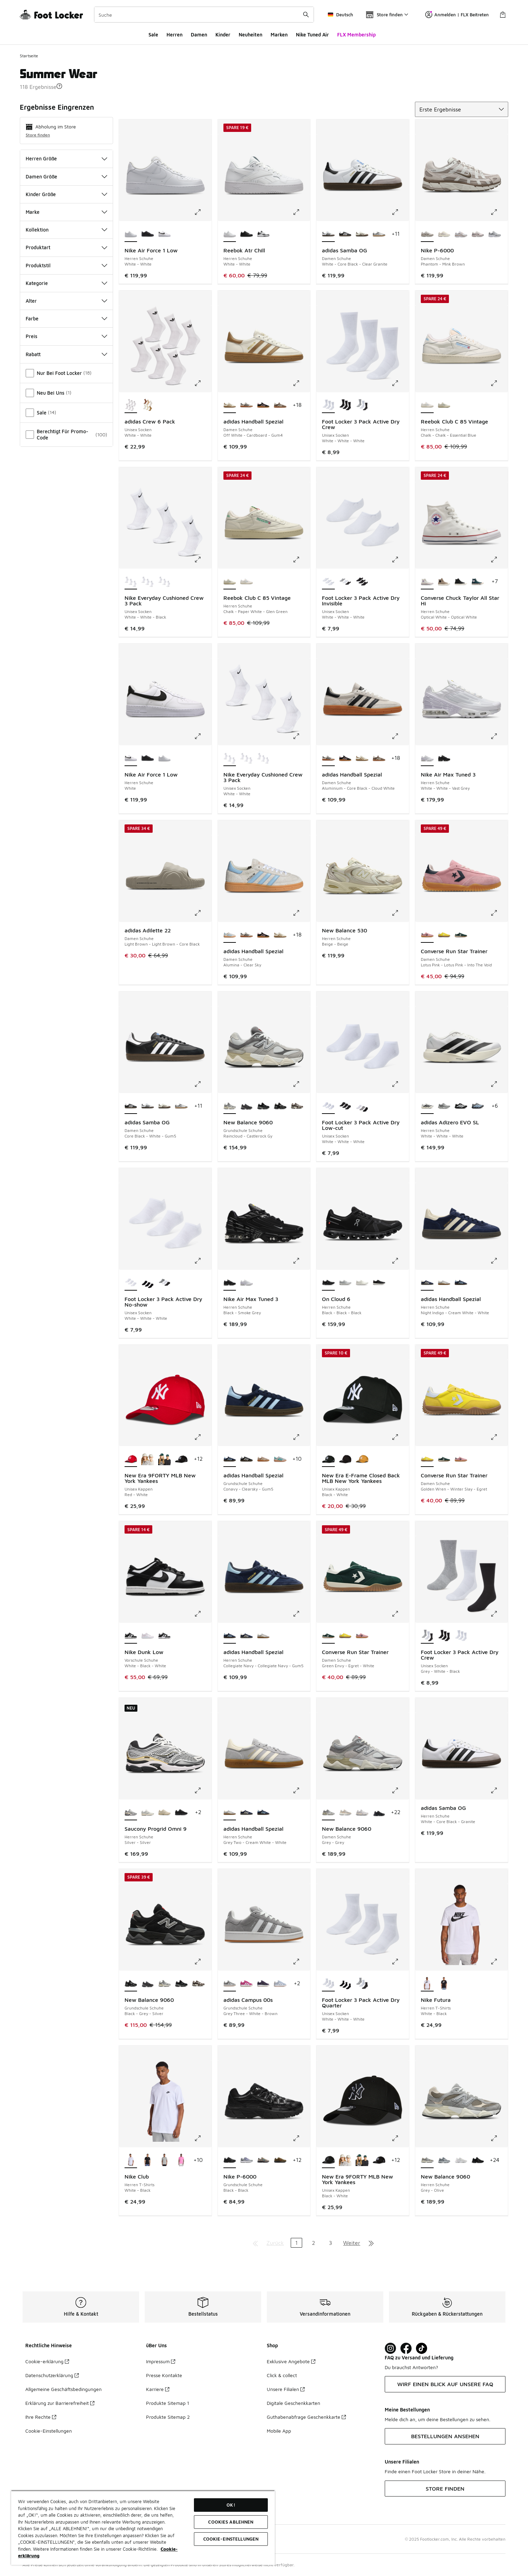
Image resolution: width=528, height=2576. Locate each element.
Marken (279, 34)
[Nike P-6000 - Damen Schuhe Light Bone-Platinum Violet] (444, 234)
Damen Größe (66, 176)
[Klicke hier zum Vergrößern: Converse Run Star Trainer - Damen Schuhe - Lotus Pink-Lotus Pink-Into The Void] (498, 913)
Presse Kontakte (164, 2375)
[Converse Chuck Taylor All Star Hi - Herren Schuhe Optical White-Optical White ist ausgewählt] (427, 581)
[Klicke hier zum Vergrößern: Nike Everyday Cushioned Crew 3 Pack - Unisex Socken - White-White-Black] (202, 559)
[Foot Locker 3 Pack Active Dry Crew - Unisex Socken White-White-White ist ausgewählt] (328, 405)
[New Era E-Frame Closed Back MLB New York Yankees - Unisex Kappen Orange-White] (362, 1459)
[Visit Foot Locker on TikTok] (421, 2348)
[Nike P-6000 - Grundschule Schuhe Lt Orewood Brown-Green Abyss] (263, 2160)
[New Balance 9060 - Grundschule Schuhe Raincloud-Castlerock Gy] (164, 1983)
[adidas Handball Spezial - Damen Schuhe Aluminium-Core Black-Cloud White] (246, 405)
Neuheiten (250, 34)
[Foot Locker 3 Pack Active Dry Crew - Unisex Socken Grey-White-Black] (362, 405)
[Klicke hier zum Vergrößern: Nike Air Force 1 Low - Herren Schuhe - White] (202, 736)
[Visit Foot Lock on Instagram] (390, 2348)
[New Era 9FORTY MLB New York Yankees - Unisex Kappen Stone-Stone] (147, 1459)
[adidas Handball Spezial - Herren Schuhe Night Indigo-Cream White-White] (246, 1636)
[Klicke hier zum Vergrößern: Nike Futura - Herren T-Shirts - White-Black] (498, 1961)
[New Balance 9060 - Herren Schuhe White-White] (460, 2160)
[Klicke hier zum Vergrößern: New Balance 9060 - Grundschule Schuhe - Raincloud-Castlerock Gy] (301, 1084)
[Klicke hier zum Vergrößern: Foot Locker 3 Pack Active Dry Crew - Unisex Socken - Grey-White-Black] (498, 1613)
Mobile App (279, 2431)
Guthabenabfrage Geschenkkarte (306, 2417)
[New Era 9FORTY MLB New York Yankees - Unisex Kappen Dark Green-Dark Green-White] (164, 1459)
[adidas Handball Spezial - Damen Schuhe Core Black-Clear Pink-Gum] (263, 405)
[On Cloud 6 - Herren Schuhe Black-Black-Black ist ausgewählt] (328, 1283)
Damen (199, 34)
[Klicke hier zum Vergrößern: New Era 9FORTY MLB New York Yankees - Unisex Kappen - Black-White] (400, 2138)
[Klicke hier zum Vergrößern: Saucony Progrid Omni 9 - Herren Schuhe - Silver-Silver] (202, 1790)
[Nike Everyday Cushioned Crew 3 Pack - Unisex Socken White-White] (164, 581)
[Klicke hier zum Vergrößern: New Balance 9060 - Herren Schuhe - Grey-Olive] (498, 2138)
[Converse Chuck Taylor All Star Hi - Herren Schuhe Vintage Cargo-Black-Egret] (444, 581)
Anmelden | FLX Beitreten (457, 14)
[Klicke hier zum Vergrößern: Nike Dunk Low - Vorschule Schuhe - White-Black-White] (202, 1613)
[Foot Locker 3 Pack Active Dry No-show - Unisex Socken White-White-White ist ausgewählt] (131, 1283)
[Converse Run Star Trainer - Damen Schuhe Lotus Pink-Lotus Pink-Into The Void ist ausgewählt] (427, 935)
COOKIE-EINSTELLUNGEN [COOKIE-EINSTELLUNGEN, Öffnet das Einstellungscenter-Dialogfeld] (231, 2539)
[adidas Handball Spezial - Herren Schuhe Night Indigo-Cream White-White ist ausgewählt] (427, 1283)
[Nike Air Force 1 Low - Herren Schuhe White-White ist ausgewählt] (131, 234)
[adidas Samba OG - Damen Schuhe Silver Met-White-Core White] (379, 234)
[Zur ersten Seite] (255, 2242)
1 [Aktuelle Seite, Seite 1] (296, 2243)
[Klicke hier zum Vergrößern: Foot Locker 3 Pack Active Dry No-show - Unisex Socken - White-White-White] (202, 1260)
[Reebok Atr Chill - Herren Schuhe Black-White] (263, 234)
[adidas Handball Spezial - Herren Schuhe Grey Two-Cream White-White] (444, 1283)
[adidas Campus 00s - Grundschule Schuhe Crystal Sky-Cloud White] (280, 1983)
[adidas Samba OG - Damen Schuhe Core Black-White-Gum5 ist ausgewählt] (131, 1106)
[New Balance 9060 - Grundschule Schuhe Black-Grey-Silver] (280, 1106)
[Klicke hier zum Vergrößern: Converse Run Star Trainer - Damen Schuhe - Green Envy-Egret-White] (400, 1613)
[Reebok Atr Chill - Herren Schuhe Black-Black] (246, 234)
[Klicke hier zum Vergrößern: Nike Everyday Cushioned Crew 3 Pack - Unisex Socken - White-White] (301, 736)
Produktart (66, 247)
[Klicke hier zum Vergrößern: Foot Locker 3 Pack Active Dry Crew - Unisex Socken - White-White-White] (400, 383)
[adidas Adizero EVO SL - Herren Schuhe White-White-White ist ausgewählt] (427, 1106)
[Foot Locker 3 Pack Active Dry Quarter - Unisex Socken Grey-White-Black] (362, 1983)
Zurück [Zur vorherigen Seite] (275, 2243)
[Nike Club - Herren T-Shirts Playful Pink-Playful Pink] (181, 2160)
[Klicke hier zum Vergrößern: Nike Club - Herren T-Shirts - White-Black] (202, 2138)
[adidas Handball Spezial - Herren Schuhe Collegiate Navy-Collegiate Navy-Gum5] (460, 1283)
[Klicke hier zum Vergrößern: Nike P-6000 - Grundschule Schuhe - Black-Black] (301, 2138)
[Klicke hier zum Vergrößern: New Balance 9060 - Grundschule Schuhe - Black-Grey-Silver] (202, 1961)
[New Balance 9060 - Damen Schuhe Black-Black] (379, 1812)
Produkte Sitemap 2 (168, 2417)
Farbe (66, 318)
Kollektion (66, 230)
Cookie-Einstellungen (48, 2431)
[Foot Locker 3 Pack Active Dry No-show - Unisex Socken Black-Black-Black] (147, 1283)
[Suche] (204, 14)
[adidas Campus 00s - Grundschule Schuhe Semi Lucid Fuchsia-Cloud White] (246, 1983)
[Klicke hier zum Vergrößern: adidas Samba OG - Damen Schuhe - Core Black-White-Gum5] (202, 1084)
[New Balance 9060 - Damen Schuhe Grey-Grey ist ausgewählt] (328, 1812)
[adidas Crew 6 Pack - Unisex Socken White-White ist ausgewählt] (131, 405)
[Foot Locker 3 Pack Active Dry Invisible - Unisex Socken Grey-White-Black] (345, 581)
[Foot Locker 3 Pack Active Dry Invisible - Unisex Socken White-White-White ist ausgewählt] (328, 581)
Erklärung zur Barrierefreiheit (59, 2403)
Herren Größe (66, 158)
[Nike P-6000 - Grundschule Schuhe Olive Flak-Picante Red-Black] (280, 2160)
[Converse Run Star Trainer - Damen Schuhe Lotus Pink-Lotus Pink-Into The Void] (460, 1459)
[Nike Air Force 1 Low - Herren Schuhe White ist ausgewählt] (131, 758)
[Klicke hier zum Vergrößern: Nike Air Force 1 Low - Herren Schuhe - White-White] (202, 212)
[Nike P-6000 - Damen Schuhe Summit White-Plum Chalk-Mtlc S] (477, 234)
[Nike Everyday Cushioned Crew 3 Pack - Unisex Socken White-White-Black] (263, 758)
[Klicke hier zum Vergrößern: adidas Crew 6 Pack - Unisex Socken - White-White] (202, 383)
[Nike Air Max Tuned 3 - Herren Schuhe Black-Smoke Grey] (444, 758)
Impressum (160, 2361)
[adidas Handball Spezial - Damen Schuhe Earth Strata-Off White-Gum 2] (280, 405)
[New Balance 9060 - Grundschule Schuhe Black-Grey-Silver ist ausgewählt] (131, 1983)
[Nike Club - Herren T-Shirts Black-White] (147, 2160)
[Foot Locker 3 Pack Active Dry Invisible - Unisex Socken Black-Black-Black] (362, 581)
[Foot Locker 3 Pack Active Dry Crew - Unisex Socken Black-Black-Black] (345, 405)
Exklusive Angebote (291, 2361)
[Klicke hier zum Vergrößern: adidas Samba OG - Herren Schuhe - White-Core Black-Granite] (498, 1790)
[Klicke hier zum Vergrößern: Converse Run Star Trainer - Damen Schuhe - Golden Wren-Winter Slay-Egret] (498, 1437)
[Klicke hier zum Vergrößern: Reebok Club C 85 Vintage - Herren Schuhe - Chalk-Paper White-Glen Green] (301, 559)
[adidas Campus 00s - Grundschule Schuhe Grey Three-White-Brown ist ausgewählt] (229, 1983)
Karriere (157, 2389)
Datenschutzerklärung (52, 2375)
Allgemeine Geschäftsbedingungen (63, 2389)
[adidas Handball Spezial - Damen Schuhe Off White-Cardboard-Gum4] (362, 758)
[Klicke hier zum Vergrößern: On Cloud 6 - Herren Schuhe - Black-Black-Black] (400, 1260)
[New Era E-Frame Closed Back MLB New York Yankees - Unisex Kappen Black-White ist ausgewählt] (328, 1459)
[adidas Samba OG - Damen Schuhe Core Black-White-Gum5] (345, 234)
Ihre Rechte (40, 2417)
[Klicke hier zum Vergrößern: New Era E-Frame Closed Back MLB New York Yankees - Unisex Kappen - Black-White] (400, 1437)
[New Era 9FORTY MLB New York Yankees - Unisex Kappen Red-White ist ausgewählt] (131, 1459)
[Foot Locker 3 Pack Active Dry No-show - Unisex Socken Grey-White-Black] (164, 1283)
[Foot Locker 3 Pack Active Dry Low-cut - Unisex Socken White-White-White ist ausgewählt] (328, 1106)
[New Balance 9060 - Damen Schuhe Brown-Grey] (362, 1812)
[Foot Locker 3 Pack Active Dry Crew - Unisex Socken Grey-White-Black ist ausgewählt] (427, 1636)
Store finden (38, 134)
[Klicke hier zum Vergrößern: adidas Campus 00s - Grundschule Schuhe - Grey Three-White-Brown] (301, 1961)
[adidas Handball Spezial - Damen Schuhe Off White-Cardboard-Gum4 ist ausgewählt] (229, 405)
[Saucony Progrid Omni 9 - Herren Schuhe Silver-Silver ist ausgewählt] (131, 1812)
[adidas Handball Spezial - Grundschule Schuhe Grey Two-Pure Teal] (280, 1459)
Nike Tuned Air (312, 34)
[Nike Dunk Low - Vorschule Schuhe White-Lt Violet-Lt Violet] (147, 1636)
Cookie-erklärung (47, 2361)
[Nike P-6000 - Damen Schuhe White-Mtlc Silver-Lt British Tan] (460, 234)
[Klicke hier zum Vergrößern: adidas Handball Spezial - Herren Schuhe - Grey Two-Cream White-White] (301, 1790)
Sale (153, 34)
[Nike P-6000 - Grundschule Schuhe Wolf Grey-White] (246, 2160)
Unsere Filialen (286, 2389)
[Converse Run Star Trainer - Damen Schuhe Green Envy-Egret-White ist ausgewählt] (328, 1636)
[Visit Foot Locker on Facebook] (406, 2348)
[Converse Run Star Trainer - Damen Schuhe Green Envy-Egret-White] (460, 935)
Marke (66, 212)
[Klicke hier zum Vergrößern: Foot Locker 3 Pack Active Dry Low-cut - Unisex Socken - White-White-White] (400, 1084)
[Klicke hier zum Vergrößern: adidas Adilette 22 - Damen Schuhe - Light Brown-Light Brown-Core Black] (202, 913)
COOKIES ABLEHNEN (230, 2522)
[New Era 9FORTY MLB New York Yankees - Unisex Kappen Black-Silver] (181, 1459)
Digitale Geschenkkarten (293, 2403)
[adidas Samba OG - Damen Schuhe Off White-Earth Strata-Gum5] (362, 234)
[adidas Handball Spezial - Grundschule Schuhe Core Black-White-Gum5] (246, 1459)
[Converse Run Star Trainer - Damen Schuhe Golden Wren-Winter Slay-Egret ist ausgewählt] (427, 1459)
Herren (174, 34)
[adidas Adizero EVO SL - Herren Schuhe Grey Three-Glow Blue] (477, 1106)
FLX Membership (356, 34)
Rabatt (66, 354)
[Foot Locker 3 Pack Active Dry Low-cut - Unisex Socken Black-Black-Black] (345, 1106)
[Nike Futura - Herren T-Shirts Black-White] (444, 1983)
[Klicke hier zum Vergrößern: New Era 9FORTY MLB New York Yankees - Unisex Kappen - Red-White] (202, 1437)
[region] (143, 2527)
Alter (66, 301)
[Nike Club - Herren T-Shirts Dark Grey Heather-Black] (164, 2160)
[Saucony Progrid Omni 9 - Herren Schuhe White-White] (147, 1812)
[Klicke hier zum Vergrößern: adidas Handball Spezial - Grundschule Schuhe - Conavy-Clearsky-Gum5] (301, 1437)
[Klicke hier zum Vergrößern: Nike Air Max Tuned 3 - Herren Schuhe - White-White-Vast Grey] (498, 736)
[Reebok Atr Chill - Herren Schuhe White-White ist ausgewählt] (229, 234)
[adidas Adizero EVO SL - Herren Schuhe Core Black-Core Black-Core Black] (460, 1106)
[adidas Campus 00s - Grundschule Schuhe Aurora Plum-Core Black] (263, 1983)
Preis (66, 336)
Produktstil (66, 265)
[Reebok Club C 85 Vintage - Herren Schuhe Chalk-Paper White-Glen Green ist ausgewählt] (229, 581)
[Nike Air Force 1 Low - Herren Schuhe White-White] (164, 758)
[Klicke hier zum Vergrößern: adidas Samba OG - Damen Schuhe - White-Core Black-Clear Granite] (400, 212)
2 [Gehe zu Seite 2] (313, 2243)
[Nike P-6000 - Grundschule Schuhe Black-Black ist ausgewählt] (229, 2160)
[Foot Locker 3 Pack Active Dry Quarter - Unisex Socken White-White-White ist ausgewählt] (328, 1983)
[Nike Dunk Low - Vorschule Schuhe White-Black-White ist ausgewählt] (131, 1636)
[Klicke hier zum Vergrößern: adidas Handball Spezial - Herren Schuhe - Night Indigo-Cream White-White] (498, 1260)
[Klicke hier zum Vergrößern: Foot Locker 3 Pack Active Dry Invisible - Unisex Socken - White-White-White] (400, 559)
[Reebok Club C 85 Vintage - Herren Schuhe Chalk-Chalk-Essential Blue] (246, 581)
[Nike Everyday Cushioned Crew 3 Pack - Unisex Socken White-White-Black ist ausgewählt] (131, 581)
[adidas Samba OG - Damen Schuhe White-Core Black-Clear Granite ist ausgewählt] (328, 234)
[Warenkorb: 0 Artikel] (502, 14)
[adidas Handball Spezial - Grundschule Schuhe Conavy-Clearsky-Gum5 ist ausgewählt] (229, 1459)
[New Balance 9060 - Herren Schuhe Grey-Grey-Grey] (444, 2160)
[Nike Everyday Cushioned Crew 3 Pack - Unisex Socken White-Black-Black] (147, 581)
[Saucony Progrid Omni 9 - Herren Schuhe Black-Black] (181, 1812)
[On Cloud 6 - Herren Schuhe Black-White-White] (379, 1283)
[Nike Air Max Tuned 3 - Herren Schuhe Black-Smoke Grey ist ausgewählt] (229, 1283)
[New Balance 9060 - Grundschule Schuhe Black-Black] (263, 1106)
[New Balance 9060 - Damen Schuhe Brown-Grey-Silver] (345, 1812)
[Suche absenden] (306, 14)
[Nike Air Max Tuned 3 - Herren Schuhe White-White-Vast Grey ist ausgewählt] (427, 758)
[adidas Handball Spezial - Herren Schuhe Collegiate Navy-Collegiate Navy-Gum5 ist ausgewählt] (229, 1636)
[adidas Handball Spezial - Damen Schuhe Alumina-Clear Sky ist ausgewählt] (229, 935)
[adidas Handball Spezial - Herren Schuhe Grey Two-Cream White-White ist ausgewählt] (229, 1812)
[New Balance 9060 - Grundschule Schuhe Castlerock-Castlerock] (246, 1106)
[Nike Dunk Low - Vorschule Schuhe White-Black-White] (164, 1636)
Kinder (222, 34)
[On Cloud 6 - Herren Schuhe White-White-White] (362, 1283)
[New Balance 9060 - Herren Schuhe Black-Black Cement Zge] (477, 2160)
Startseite (29, 55)
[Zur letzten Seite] (371, 2242)
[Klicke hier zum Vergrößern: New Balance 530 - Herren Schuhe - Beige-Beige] (400, 913)
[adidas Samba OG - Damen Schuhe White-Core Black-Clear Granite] (147, 1106)
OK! (231, 2505)
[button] (59, 86)
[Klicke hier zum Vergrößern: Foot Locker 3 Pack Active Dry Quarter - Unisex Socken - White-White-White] (400, 1961)
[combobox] (204, 14)
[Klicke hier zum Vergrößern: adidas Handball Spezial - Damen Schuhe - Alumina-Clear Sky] (301, 913)
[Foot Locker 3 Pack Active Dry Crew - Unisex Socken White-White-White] (460, 1636)
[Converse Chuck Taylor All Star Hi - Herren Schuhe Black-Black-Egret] (460, 581)
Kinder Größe (66, 194)
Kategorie (66, 283)
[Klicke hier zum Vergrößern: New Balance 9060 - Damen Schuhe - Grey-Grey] (400, 1790)
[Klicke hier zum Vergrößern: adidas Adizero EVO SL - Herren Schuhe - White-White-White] (498, 1084)
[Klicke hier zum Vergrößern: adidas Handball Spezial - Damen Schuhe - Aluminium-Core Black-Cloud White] (400, 736)
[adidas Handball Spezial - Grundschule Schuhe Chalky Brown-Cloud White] (263, 1459)
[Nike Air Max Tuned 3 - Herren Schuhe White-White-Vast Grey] (246, 1283)
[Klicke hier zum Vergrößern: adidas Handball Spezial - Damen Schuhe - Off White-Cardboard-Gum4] (301, 383)
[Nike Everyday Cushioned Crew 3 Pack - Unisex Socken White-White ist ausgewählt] (229, 758)
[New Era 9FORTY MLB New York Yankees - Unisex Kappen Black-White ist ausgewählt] (328, 2160)
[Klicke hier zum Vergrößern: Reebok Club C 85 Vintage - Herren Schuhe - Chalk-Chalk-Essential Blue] (498, 383)
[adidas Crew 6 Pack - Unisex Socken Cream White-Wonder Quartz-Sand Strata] (147, 405)
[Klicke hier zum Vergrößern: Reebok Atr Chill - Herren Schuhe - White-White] (301, 212)
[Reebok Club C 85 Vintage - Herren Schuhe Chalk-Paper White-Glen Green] (444, 405)
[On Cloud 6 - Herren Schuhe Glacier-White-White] (345, 1283)
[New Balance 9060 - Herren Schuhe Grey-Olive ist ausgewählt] (427, 2160)
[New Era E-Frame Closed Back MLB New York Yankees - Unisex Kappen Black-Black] (345, 1459)
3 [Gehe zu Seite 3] (330, 2243)
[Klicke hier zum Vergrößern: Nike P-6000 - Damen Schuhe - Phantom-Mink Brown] (498, 212)
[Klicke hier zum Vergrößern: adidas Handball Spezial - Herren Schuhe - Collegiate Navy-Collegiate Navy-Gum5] (301, 1613)
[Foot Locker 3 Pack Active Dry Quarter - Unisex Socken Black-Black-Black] (345, 1983)
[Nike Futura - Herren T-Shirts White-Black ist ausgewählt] (427, 1983)
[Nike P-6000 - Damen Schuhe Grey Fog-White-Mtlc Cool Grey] (494, 234)
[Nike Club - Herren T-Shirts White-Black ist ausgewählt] (131, 2160)
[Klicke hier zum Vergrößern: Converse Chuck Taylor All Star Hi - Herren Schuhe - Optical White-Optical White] (498, 559)
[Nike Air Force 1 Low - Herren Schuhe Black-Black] (147, 234)
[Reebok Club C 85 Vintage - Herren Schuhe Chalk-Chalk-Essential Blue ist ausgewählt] (427, 405)
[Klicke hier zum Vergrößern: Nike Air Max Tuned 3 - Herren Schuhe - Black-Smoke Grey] (301, 1260)
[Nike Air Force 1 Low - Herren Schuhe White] (164, 234)
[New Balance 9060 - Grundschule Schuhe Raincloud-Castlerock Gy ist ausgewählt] (229, 1106)
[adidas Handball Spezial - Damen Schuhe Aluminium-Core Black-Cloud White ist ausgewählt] (328, 758)
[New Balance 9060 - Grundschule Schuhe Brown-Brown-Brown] (297, 1106)
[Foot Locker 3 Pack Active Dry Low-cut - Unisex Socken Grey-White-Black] (362, 1106)
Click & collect (282, 2375)
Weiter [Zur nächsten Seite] (351, 2243)
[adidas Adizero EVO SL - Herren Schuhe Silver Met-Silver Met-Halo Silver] (444, 1106)
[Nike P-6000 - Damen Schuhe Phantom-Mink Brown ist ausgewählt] (427, 234)
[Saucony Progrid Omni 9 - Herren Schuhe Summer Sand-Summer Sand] (164, 1812)
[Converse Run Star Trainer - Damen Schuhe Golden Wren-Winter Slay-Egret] (444, 935)
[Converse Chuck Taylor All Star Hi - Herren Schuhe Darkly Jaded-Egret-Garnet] (477, 581)
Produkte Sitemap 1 (167, 2403)
